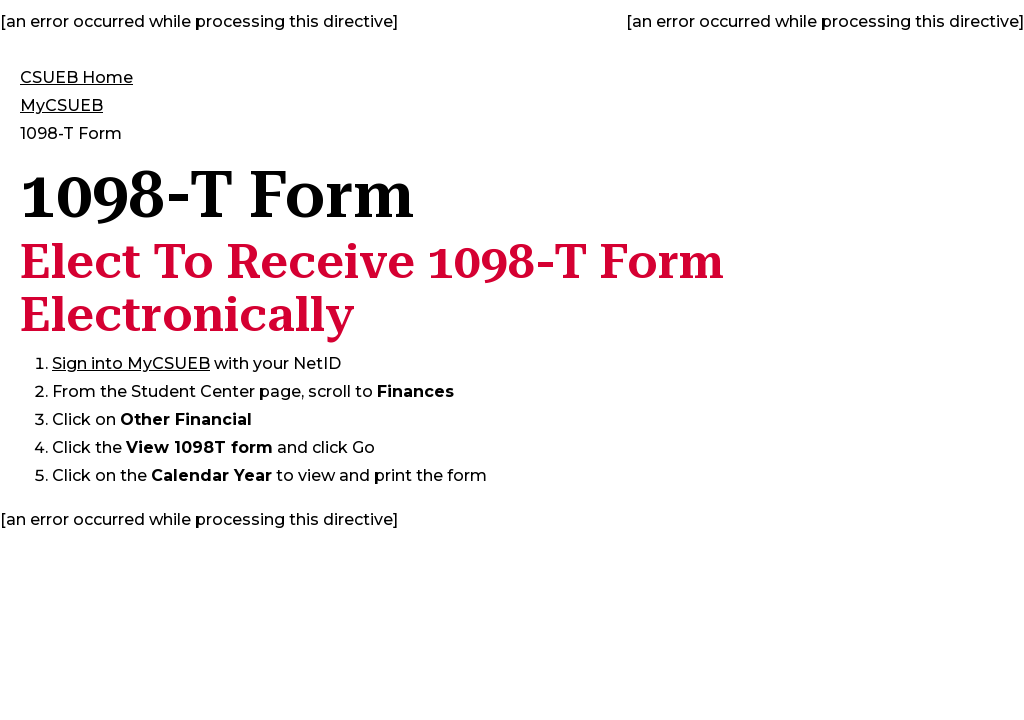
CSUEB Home (76, 77)
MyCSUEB (61, 105)
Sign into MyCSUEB (131, 363)
